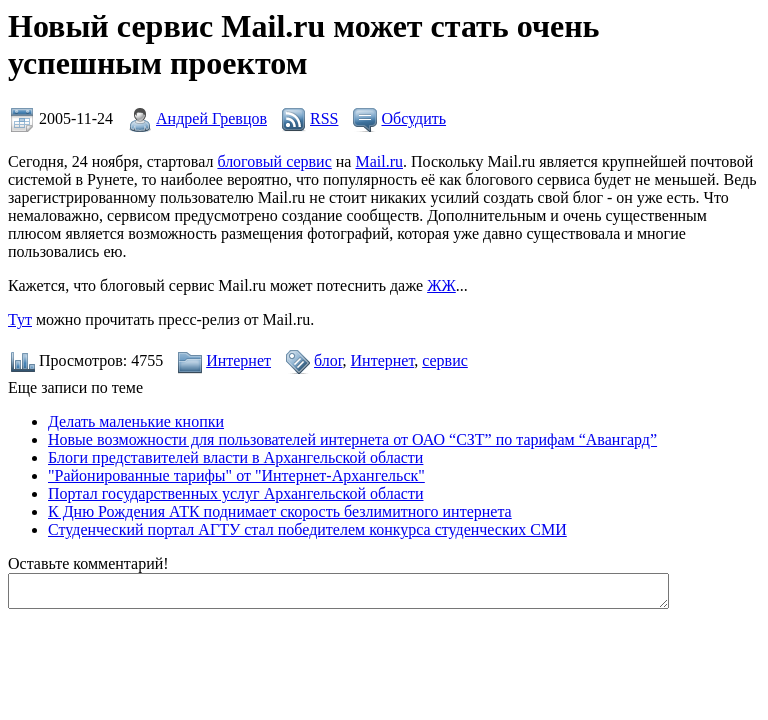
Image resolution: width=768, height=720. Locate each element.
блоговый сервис (274, 161)
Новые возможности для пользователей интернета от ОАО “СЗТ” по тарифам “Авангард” (352, 439)
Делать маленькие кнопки (136, 421)
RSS (324, 118)
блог (328, 360)
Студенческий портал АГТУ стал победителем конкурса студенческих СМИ (307, 529)
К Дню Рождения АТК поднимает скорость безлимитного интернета (280, 511)
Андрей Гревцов (211, 118)
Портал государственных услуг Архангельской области (235, 493)
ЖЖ (441, 285)
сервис (445, 360)
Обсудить (413, 118)
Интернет (238, 360)
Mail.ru (379, 161)
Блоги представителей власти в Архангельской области (235, 457)
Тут (20, 319)
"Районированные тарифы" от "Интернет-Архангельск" (236, 475)
